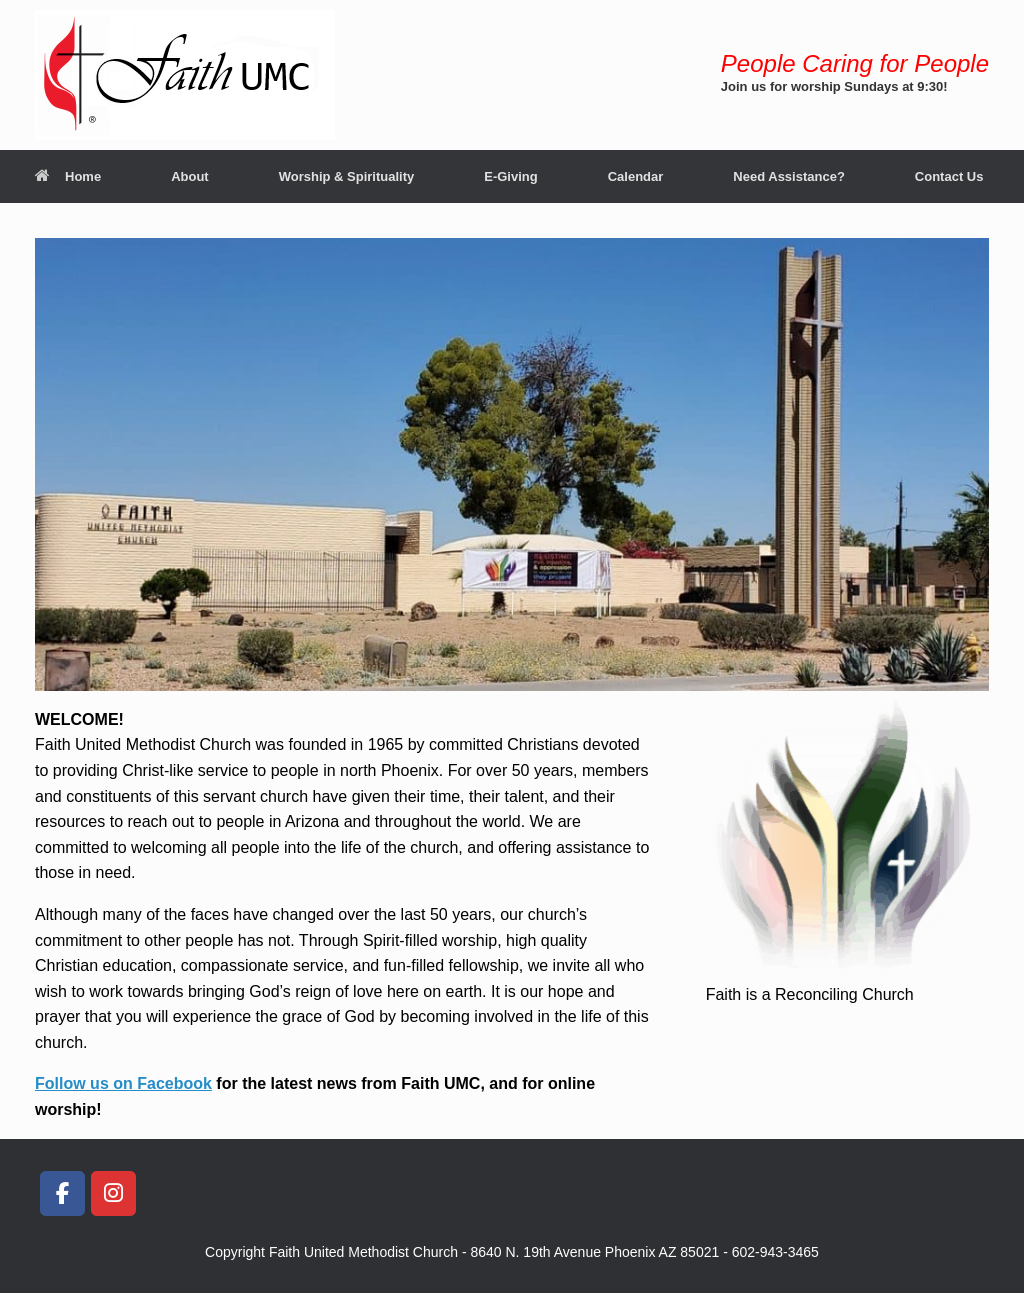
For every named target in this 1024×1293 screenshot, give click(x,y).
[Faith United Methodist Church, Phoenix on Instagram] (113, 1193)
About (190, 176)
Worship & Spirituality (347, 176)
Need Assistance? (789, 176)
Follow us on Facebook (123, 1083)
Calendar (636, 176)
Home (68, 176)
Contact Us (949, 176)
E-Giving (510, 176)
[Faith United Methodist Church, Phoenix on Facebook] (62, 1193)
